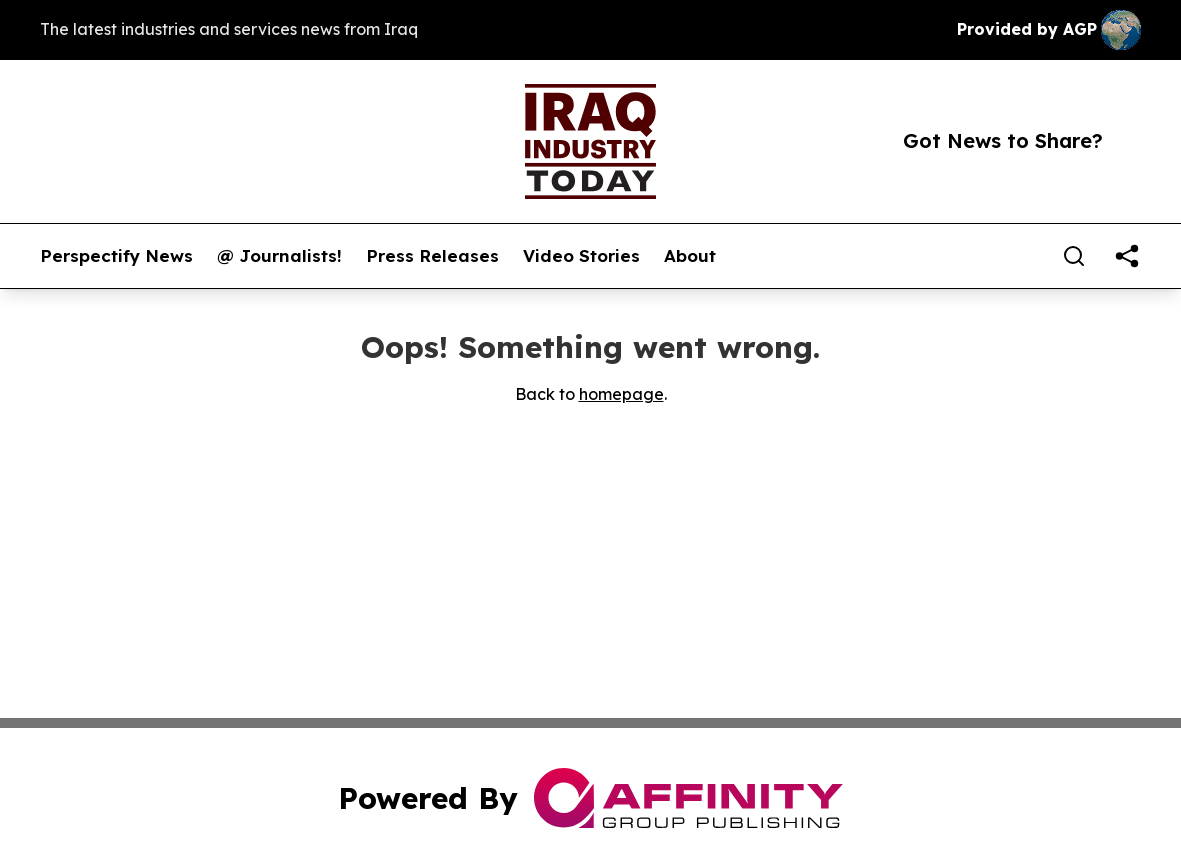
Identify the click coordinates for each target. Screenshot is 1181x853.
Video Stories (581, 256)
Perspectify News (116, 256)
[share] (1127, 256)
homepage (621, 394)
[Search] (1074, 256)
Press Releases (432, 256)
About (690, 256)
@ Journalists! (279, 256)
